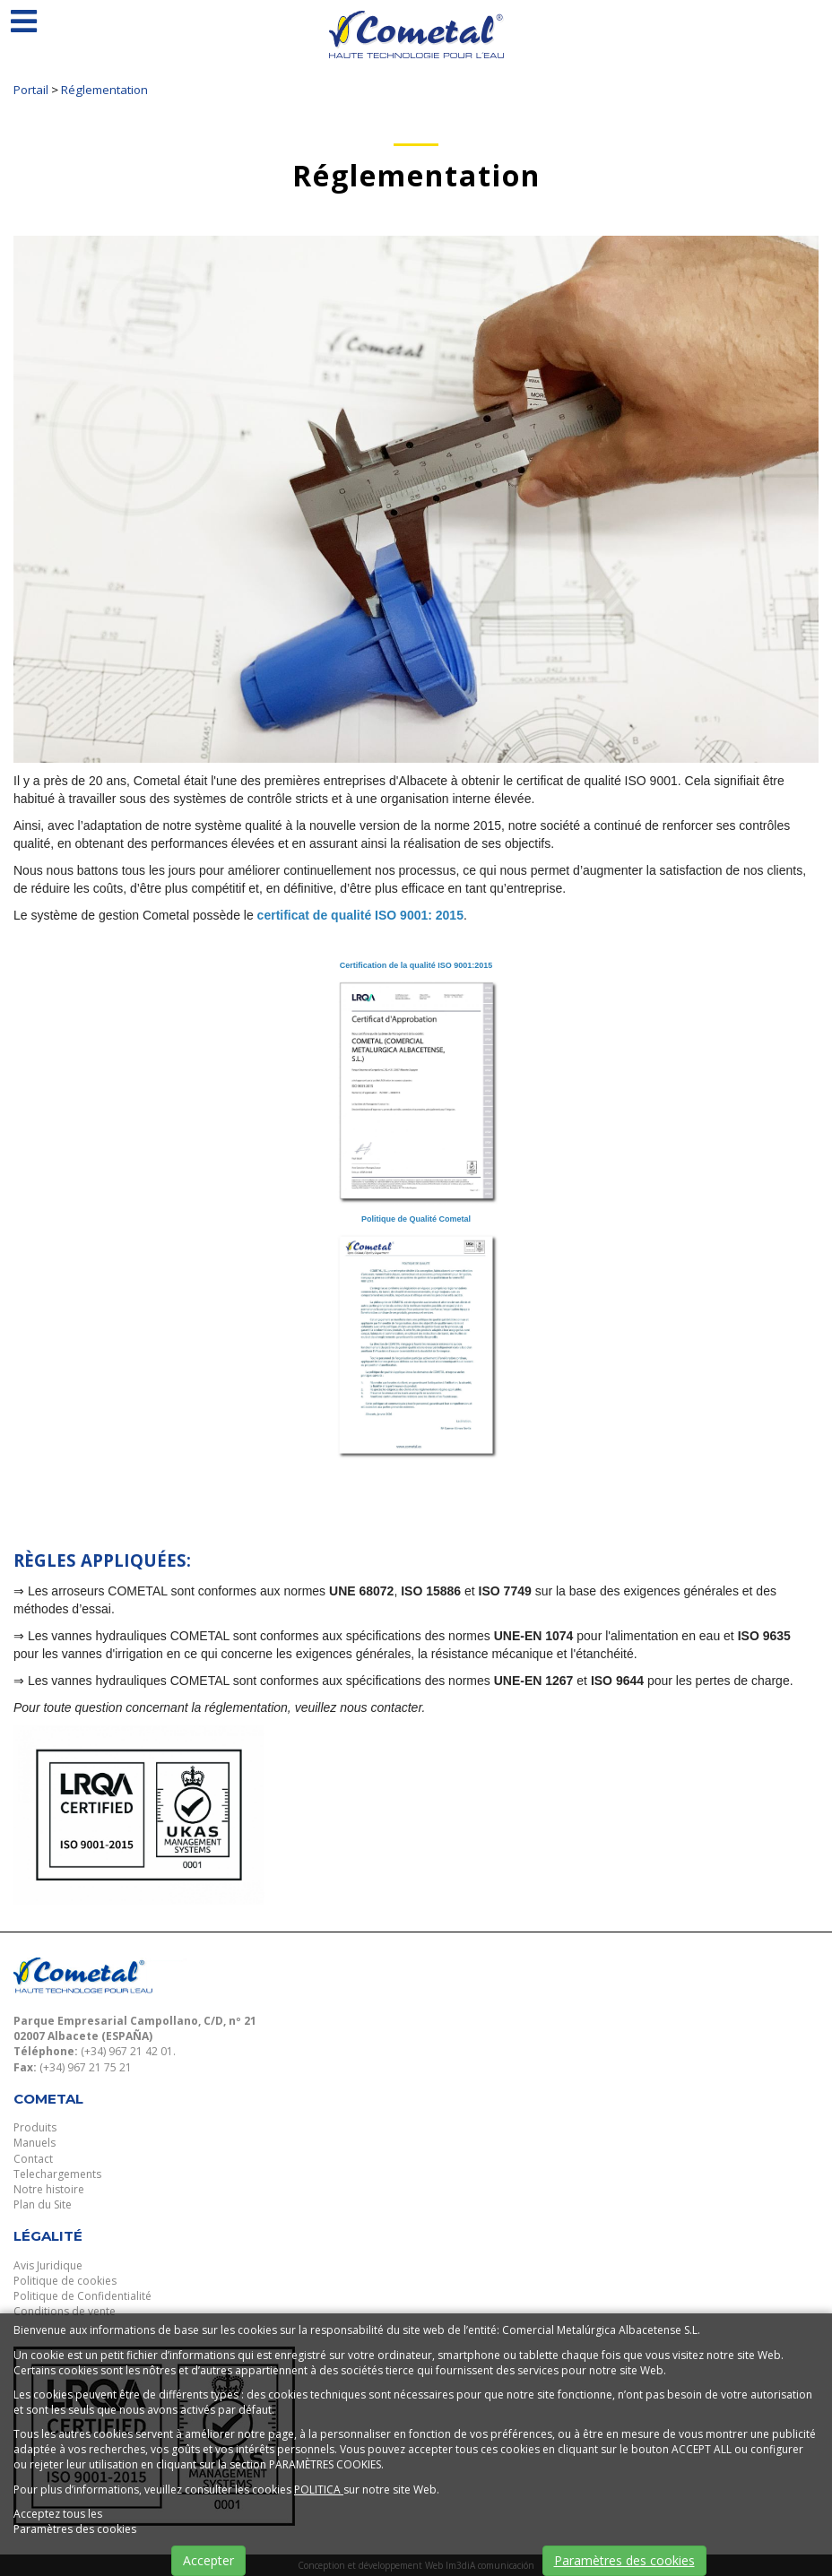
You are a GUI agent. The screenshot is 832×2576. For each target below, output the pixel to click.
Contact (33, 2158)
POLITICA (318, 2489)
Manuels (34, 2142)
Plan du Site (42, 2204)
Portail (30, 90)
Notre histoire (48, 2189)
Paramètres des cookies (624, 2560)
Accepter (208, 2560)
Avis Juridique (47, 2265)
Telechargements (57, 2174)
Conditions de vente (64, 2311)
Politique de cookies (65, 2280)
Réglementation (104, 90)
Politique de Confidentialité (82, 2296)
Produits (34, 2127)
